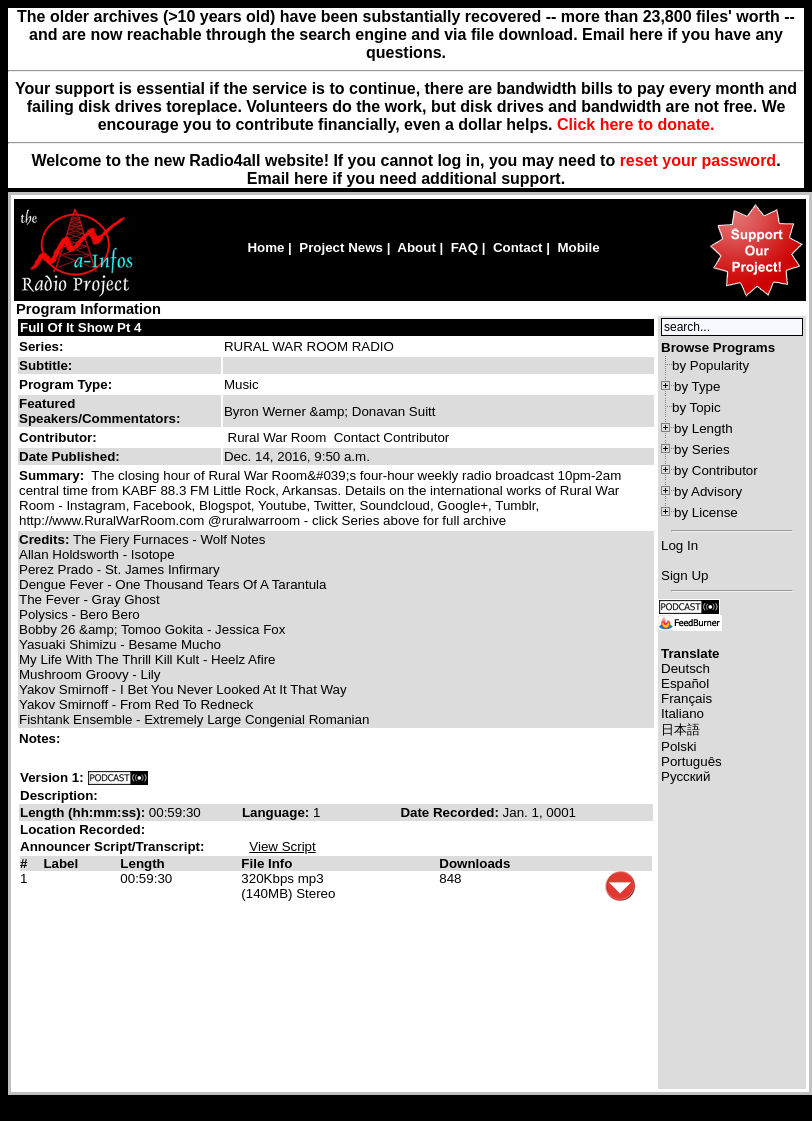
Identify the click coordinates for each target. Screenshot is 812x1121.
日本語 (680, 729)
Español (685, 683)
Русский (685, 776)
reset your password (698, 160)
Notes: (41, 738)
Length (142, 863)
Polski (679, 746)
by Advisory (708, 491)
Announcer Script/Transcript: (112, 846)
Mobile (578, 247)
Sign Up (684, 575)
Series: (41, 346)
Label (60, 863)
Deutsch (685, 668)
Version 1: (52, 777)
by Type (697, 386)
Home (265, 247)
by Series (702, 449)
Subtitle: (45, 365)
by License (706, 512)
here (311, 178)
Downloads (474, 863)
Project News (341, 247)
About (416, 247)
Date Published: (69, 456)
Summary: (53, 475)
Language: (277, 812)
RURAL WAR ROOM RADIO (309, 346)
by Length (703, 428)
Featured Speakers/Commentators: (99, 411)
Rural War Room (277, 437)
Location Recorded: (82, 829)
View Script (282, 846)
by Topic (696, 407)
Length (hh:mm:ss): (84, 812)
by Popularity (710, 365)
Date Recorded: (451, 812)
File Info (266, 863)
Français (686, 698)
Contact (518, 247)
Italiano (682, 713)
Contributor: (58, 437)
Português (691, 761)
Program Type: (65, 384)
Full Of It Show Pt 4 (80, 327)
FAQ (464, 247)
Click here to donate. (635, 124)
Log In (679, 545)
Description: (59, 795)
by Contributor (716, 470)
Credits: (46, 539)
